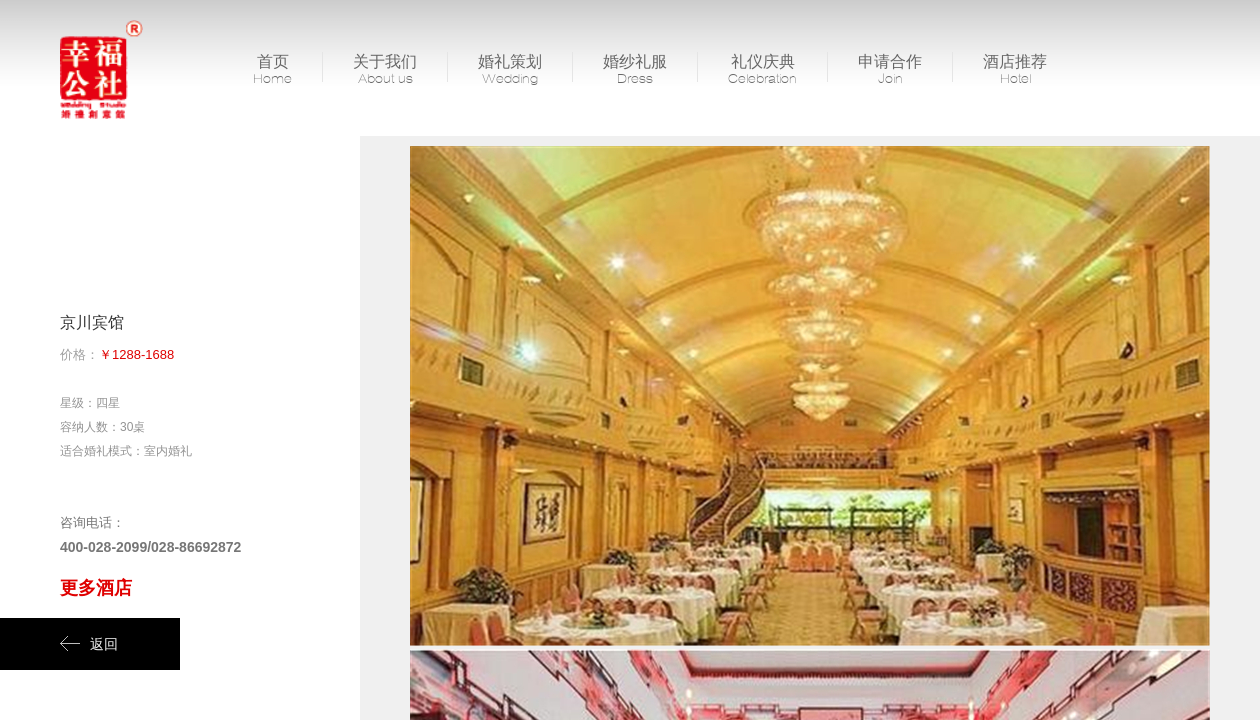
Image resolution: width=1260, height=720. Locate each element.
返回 (89, 644)
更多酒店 (96, 588)
